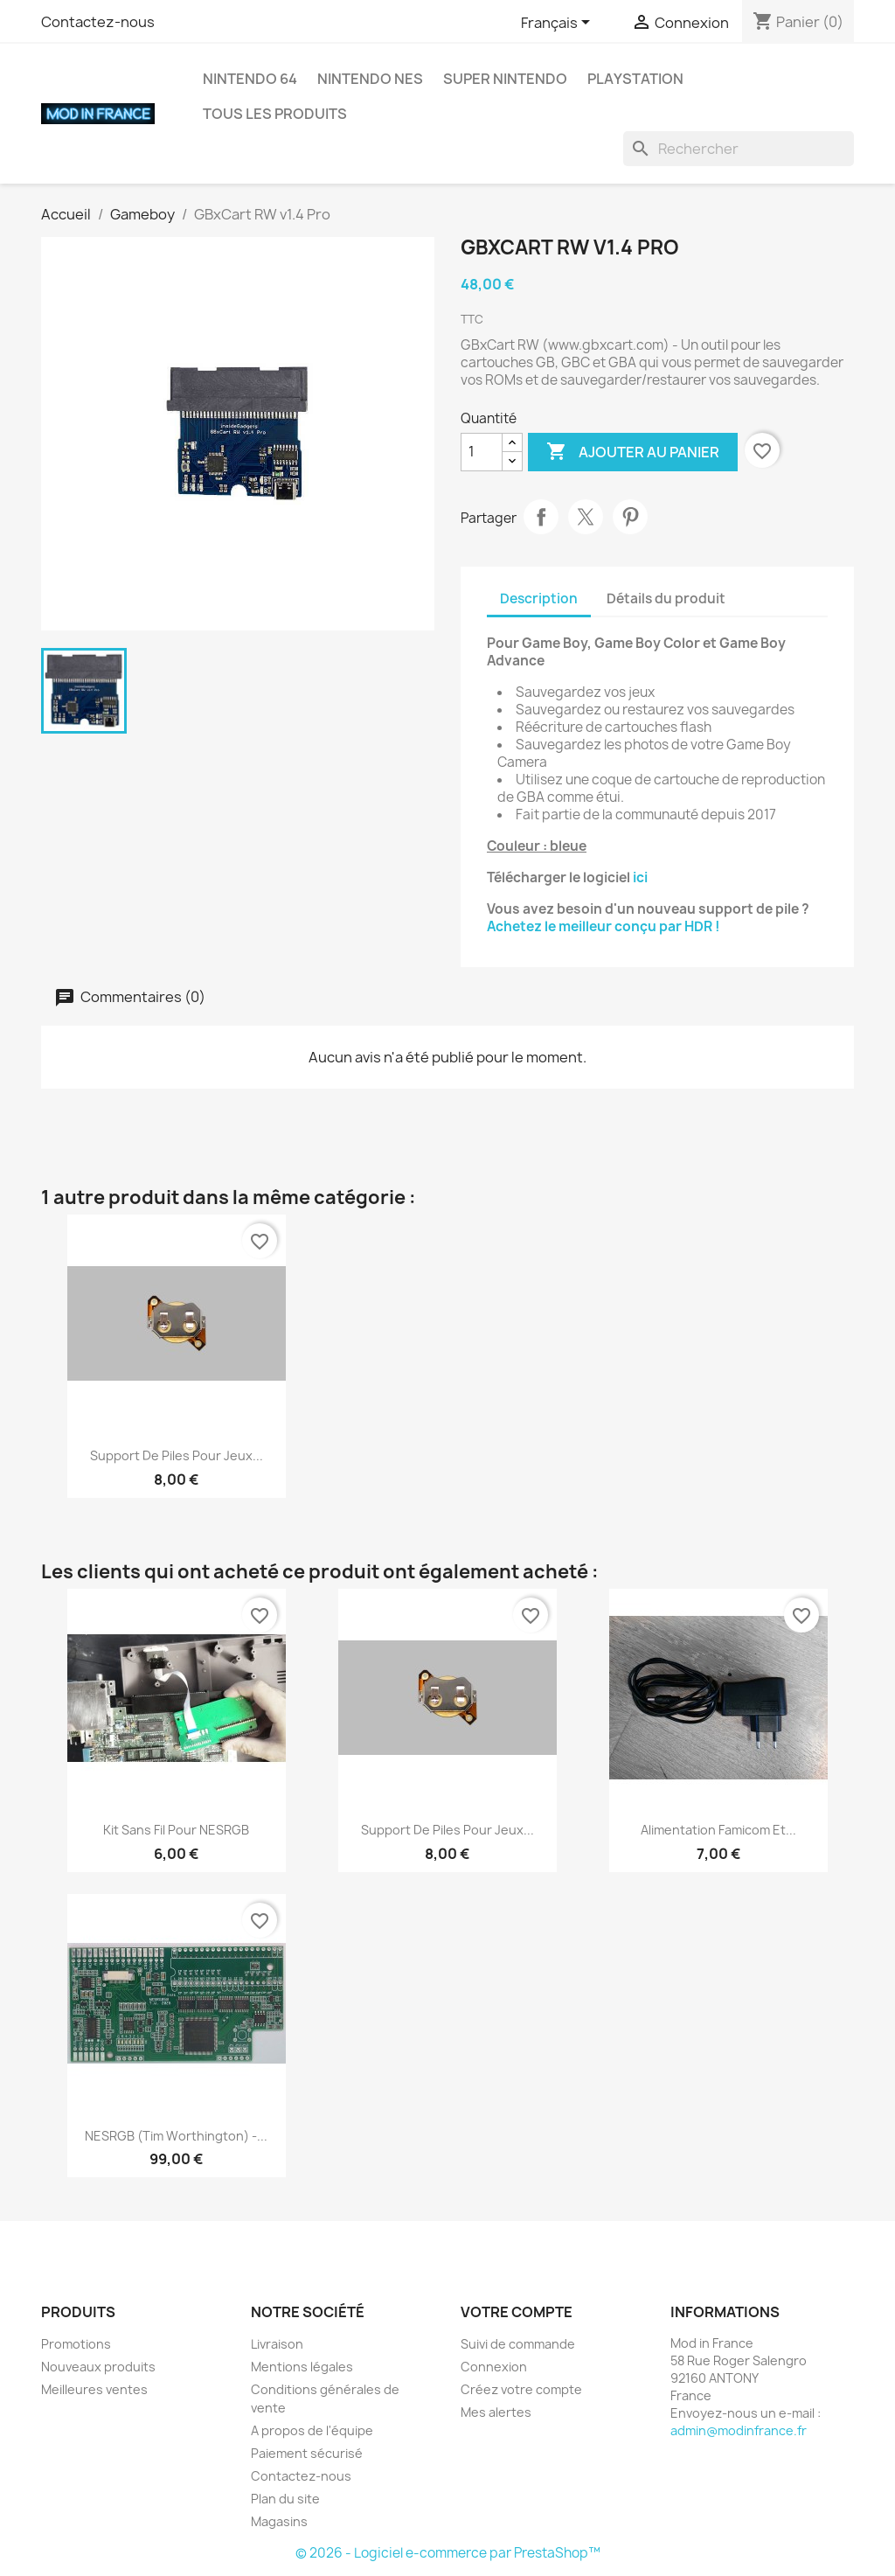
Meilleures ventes (94, 2389)
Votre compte (516, 2312)
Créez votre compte (521, 2389)
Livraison (277, 2344)
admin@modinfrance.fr (738, 2430)
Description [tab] (539, 598)
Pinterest (630, 516)
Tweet (585, 516)
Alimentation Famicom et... (718, 1829)
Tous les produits (275, 113)
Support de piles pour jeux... (176, 1455)
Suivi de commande (518, 2344)
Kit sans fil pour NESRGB (176, 1829)
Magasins (279, 2521)
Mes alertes (496, 2412)
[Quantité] (482, 452)
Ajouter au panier (632, 452)
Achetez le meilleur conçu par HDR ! (603, 926)
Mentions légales (302, 2366)
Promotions (76, 2344)
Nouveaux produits (98, 2366)
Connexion (494, 2366)
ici (640, 877)
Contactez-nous (98, 21)
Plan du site (285, 2498)
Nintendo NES (370, 78)
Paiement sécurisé (307, 2453)
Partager (541, 516)
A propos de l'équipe (312, 2430)
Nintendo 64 (250, 78)
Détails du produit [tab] (666, 598)
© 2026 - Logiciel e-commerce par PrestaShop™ (447, 2553)
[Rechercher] (738, 148)
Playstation (635, 78)
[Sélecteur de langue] (558, 23)
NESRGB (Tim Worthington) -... (176, 2135)
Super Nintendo (505, 78)
